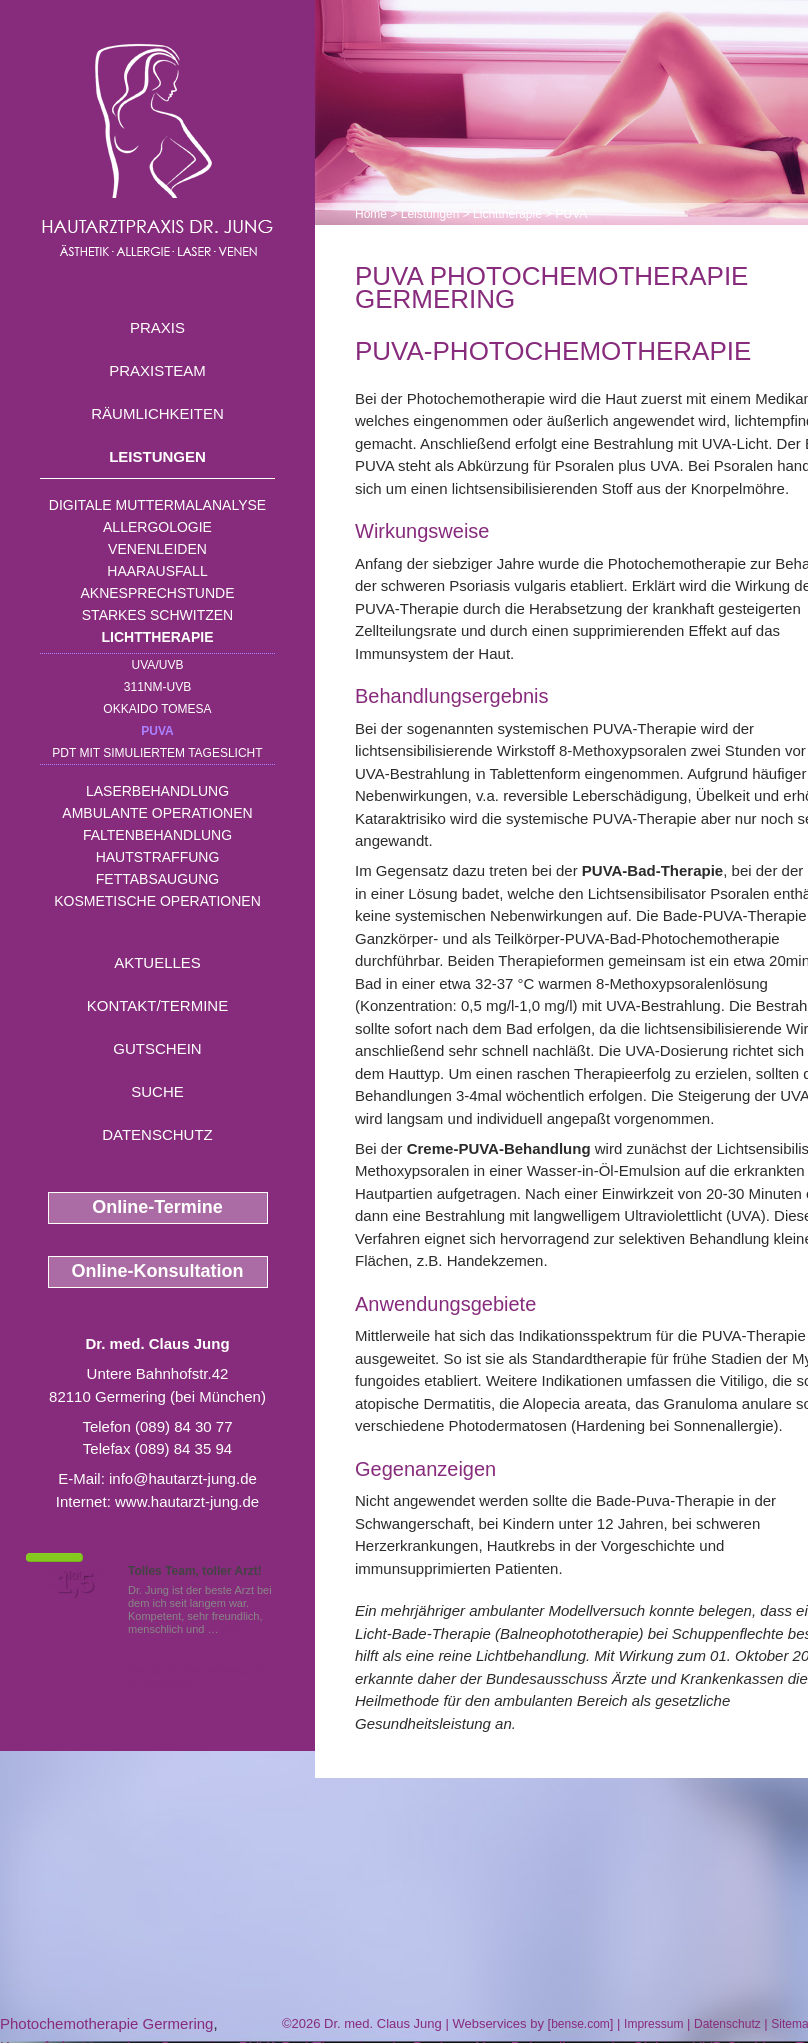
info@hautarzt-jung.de (183, 1478)
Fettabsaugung (157, 879)
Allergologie (157, 527)
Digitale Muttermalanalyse (157, 505)
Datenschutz (157, 1134)
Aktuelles (157, 962)
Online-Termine (157, 1207)
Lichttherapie (158, 637)
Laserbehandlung (157, 791)
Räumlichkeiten (157, 413)
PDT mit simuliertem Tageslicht (157, 753)
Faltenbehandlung (157, 835)
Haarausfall (157, 571)
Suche (157, 1091)
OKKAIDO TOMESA (157, 709)
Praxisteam (157, 370)
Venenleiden (157, 549)
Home (371, 214)
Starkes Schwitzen (157, 615)
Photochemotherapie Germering (106, 2023)
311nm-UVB (157, 687)
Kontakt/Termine (157, 1005)
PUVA (157, 731)
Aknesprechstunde (157, 593)
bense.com (580, 2024)
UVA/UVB (158, 665)
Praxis (157, 327)
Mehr (234, 1629)
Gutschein (157, 1048)
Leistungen (157, 456)
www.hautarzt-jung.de (187, 1501)
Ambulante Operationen (157, 813)
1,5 (75, 1583)
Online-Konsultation (158, 1271)
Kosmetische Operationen (157, 901)
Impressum (653, 2024)
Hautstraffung (158, 857)
